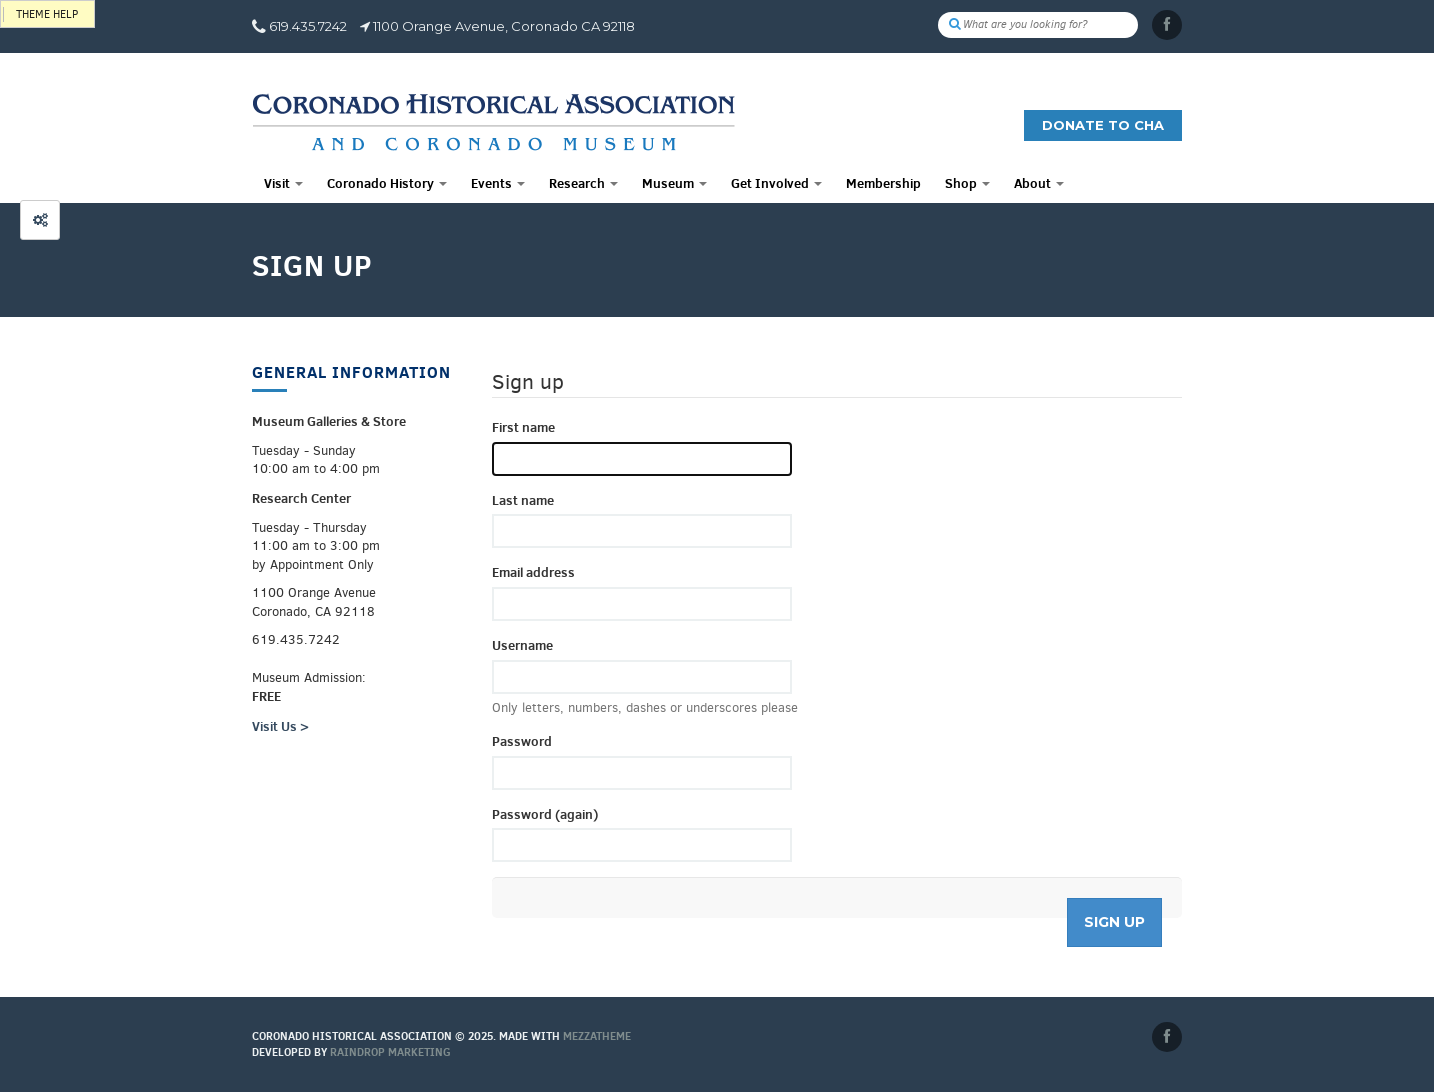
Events (498, 183)
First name (523, 427)
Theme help (47, 14)
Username (522, 645)
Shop (967, 183)
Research (583, 183)
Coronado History (387, 183)
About (1039, 183)
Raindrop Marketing (390, 1052)
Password (522, 741)
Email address (533, 572)
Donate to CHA (1103, 125)
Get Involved (776, 183)
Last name (523, 500)
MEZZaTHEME (597, 1036)
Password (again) (545, 814)
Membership (883, 183)
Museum (674, 183)
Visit (283, 183)
